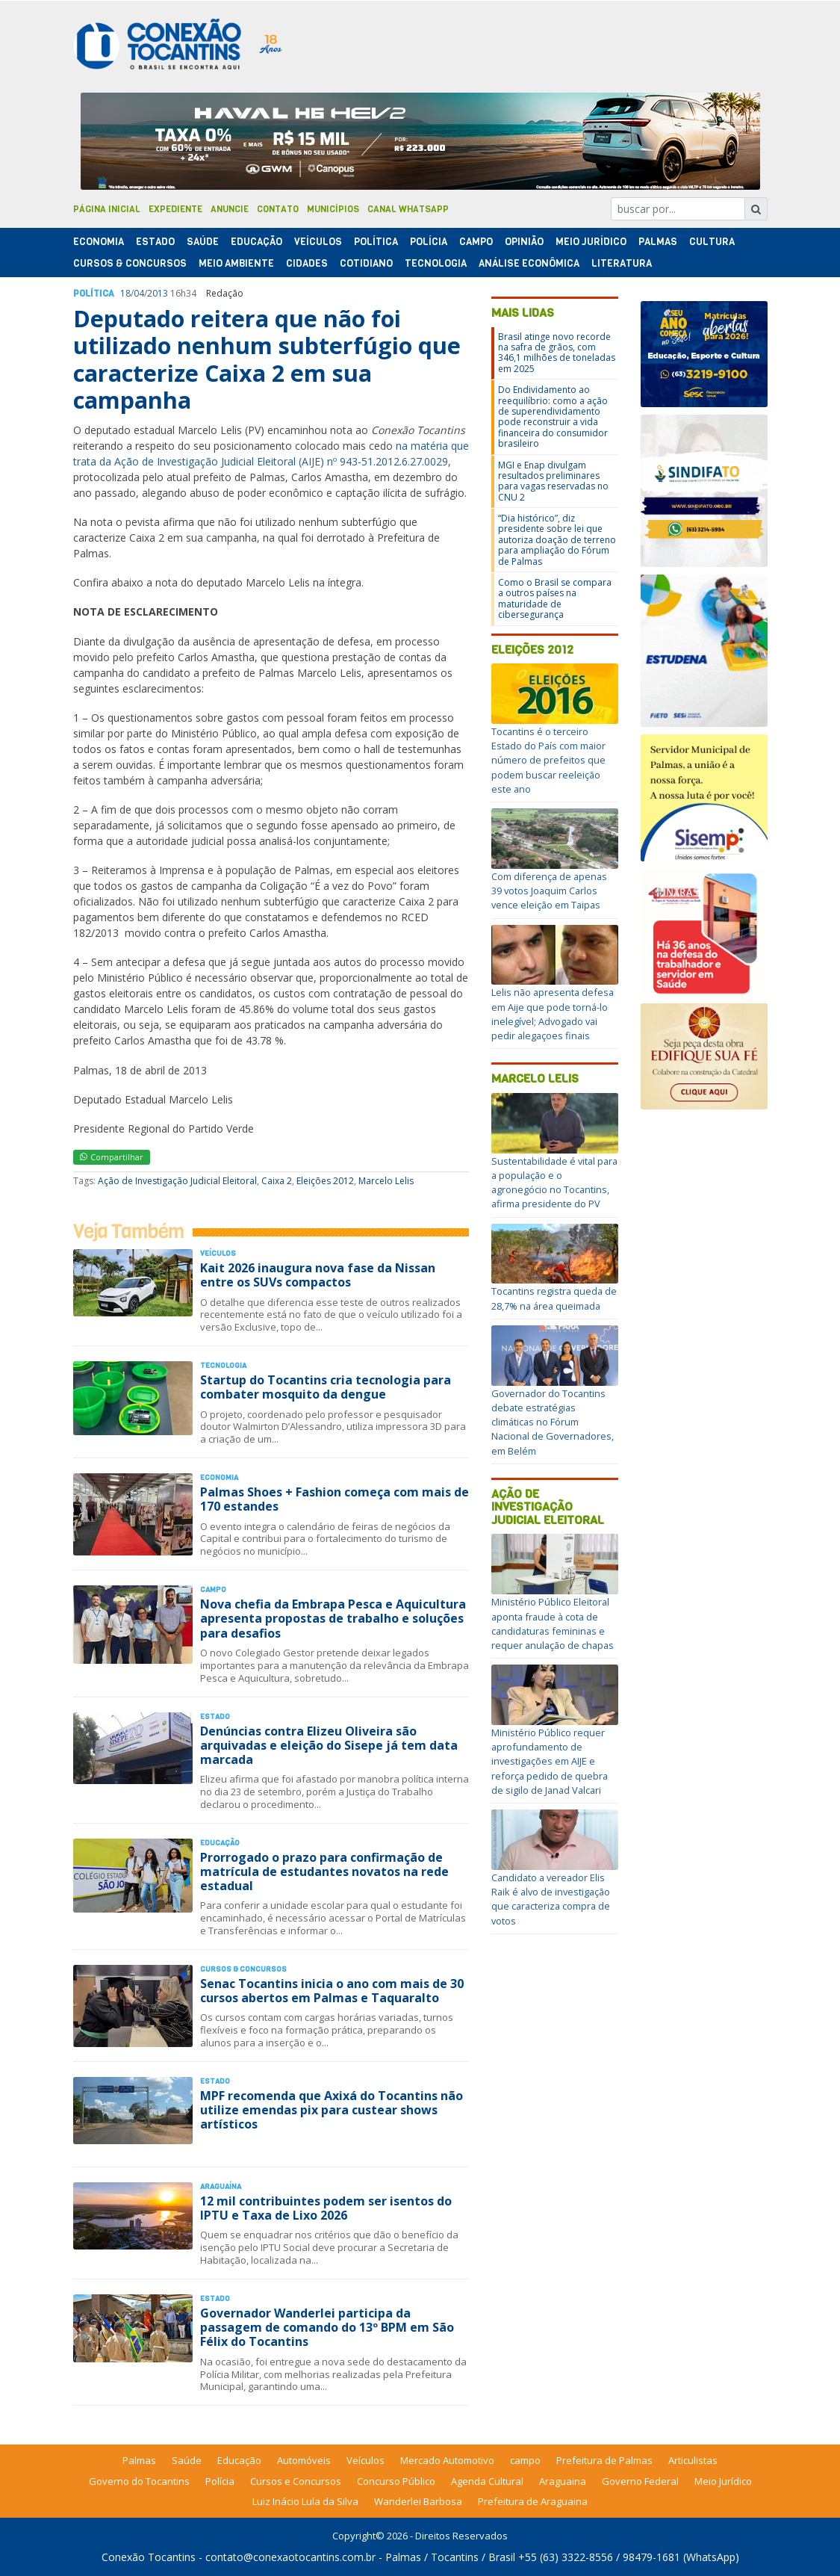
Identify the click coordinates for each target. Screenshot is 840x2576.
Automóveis (304, 2460)
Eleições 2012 (325, 1180)
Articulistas (693, 2460)
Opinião (524, 241)
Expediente (175, 209)
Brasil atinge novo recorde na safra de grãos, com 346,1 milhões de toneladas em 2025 (556, 352)
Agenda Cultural (487, 2481)
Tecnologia (436, 263)
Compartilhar (111, 1156)
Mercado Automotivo (447, 2460)
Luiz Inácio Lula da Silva (305, 2501)
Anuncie (230, 209)
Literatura (621, 263)
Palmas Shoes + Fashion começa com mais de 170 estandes (334, 1499)
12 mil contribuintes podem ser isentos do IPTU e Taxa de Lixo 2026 (326, 2208)
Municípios (333, 209)
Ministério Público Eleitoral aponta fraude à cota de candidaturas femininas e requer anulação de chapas (552, 1623)
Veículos (318, 241)
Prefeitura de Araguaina (533, 2501)
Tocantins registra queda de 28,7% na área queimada (554, 1298)
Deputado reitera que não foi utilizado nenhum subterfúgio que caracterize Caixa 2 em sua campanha (267, 359)
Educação (256, 241)
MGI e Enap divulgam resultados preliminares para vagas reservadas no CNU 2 (553, 481)
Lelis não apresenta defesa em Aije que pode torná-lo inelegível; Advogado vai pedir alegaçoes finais (552, 1013)
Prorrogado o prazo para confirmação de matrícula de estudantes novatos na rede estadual (324, 1871)
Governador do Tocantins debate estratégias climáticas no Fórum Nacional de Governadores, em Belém (552, 1422)
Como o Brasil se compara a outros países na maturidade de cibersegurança (555, 598)
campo (525, 2460)
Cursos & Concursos (130, 263)
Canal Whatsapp (408, 209)
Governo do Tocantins (139, 2481)
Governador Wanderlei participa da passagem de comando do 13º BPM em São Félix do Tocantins (327, 2327)
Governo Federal (640, 2481)
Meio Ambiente (236, 263)
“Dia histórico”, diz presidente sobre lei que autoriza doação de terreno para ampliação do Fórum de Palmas (557, 540)
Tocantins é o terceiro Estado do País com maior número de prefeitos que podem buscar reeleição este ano (548, 760)
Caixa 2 (276, 1180)
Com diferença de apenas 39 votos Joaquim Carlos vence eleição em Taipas (549, 890)
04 (139, 293)
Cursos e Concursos (295, 2481)
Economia (98, 241)
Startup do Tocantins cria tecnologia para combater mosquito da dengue (325, 1387)
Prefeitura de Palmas (604, 2460)
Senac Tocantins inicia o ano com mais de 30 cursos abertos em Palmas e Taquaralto (332, 1990)
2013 (157, 293)
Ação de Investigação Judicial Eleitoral (177, 1180)
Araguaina (562, 2481)
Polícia (219, 2481)
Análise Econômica (529, 263)
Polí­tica (376, 241)
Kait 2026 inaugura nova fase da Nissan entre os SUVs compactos (317, 1275)
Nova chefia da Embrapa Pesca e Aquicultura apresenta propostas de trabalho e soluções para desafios (333, 1618)
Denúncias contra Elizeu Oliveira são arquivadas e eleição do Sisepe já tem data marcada (329, 1745)
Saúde (203, 241)
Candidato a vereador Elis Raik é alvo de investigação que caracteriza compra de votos (550, 1899)
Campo (476, 241)
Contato (278, 209)
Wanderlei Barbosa (418, 2501)
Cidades (307, 263)
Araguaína (220, 2186)
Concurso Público (396, 2481)
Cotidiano (366, 263)
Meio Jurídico (591, 241)
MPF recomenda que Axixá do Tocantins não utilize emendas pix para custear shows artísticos (331, 2109)
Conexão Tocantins (149, 2557)
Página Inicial (106, 209)
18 (125, 293)
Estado (155, 241)
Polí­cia (428, 241)
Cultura (712, 241)
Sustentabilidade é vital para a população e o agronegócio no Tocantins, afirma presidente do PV (554, 1182)
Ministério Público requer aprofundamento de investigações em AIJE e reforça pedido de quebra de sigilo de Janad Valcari (549, 1761)
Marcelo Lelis (386, 1180)
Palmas (657, 241)
